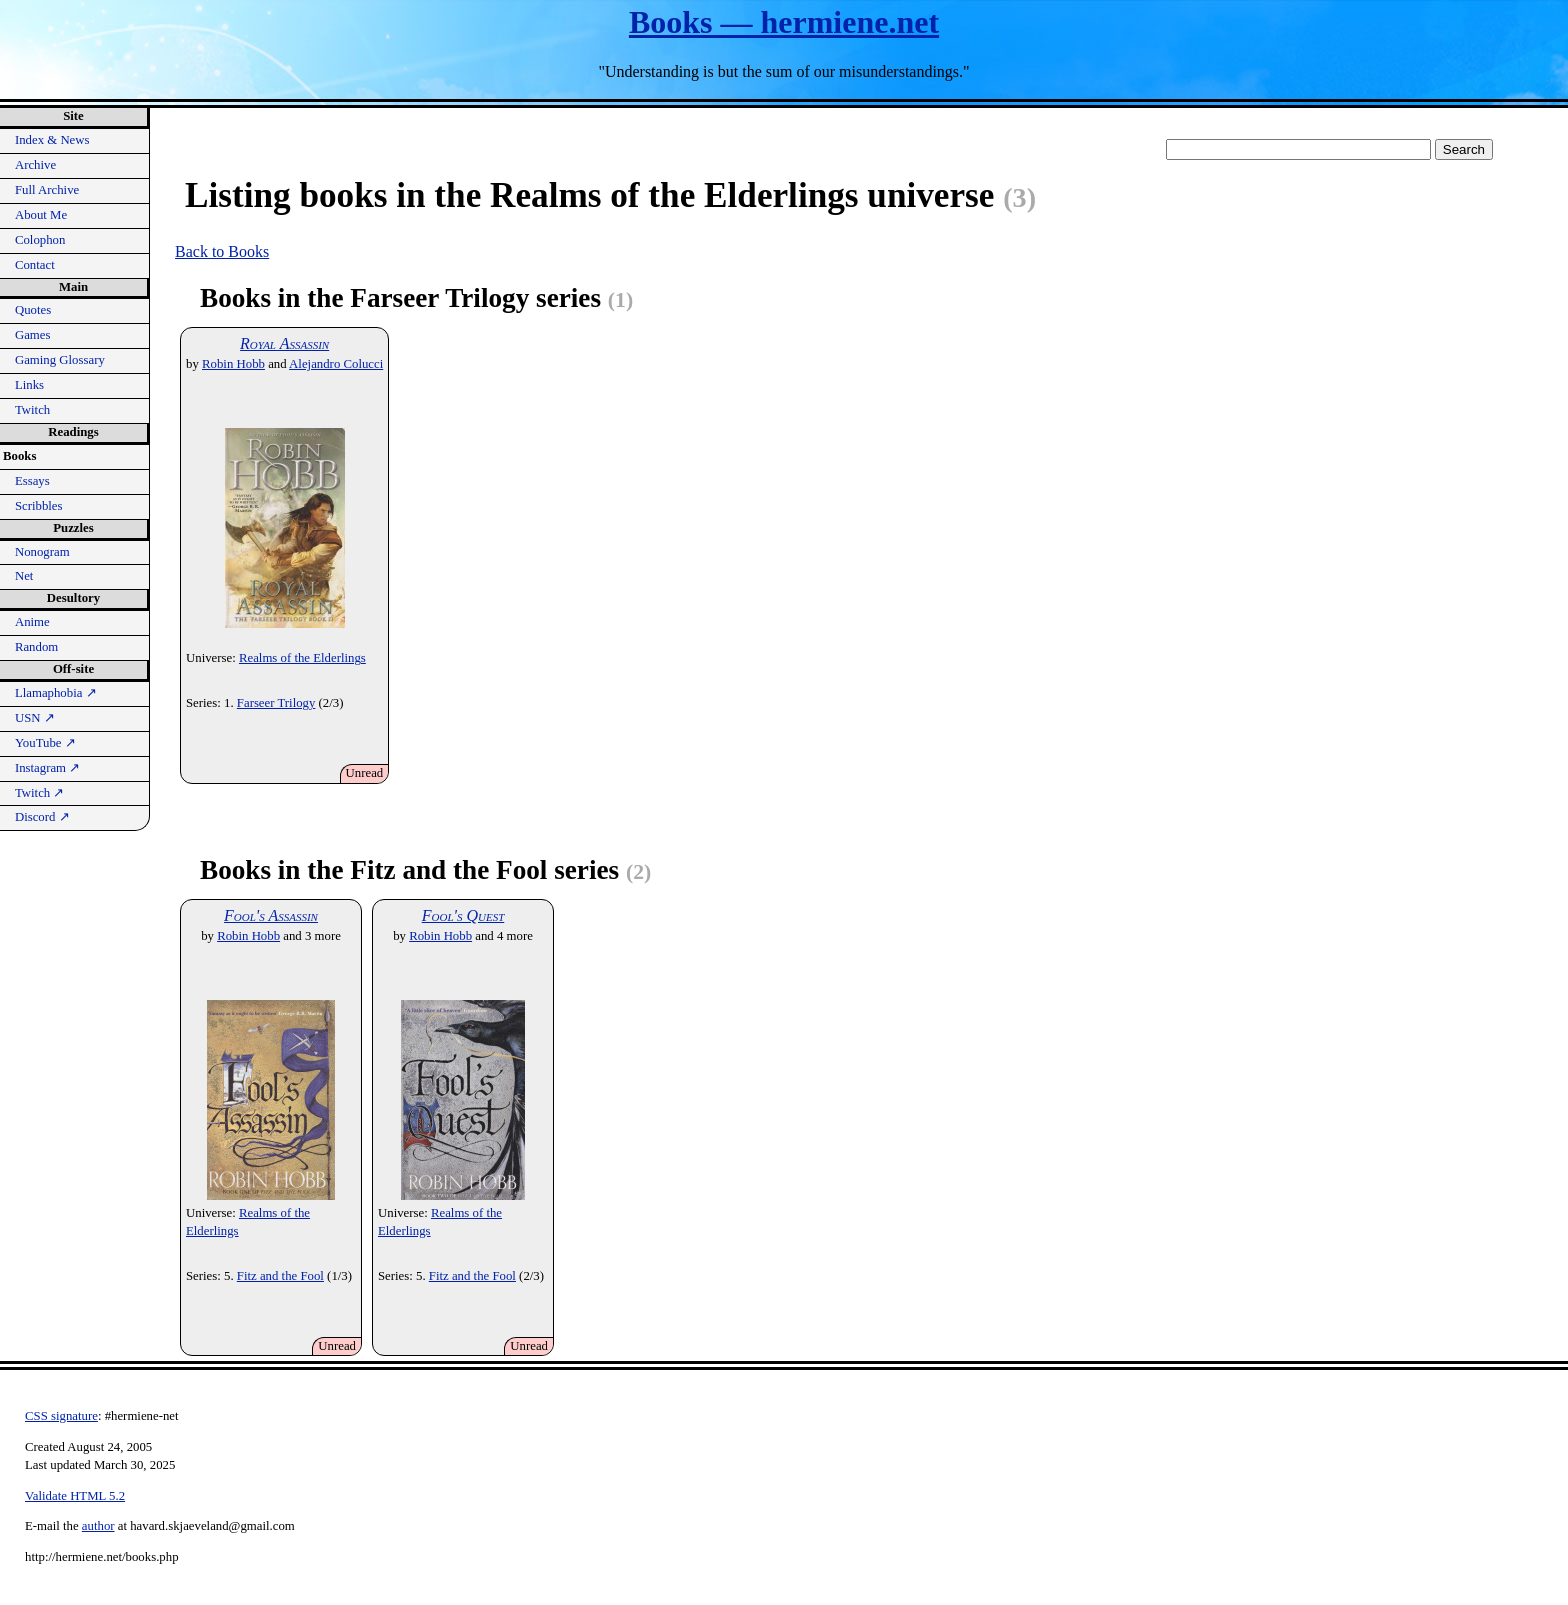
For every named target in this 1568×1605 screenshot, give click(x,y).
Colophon (40, 240)
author (98, 1526)
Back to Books (222, 251)
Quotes (33, 310)
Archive (35, 165)
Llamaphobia (56, 693)
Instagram (47, 768)
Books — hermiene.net (784, 22)
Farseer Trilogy (276, 703)
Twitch (32, 410)
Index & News (52, 140)
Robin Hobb (233, 364)
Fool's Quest (463, 915)
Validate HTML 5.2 (75, 1496)
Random (36, 647)
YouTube (45, 743)
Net (24, 576)
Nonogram (42, 552)
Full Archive (47, 190)
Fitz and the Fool (280, 1276)
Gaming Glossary (60, 360)
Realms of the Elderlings (302, 658)
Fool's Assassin (271, 915)
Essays (32, 481)
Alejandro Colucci (336, 364)
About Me (41, 215)
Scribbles (39, 506)
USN (35, 718)
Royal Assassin (284, 343)
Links (29, 385)
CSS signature (61, 1416)
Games (33, 335)
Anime (32, 622)
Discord (42, 817)
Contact (35, 265)
